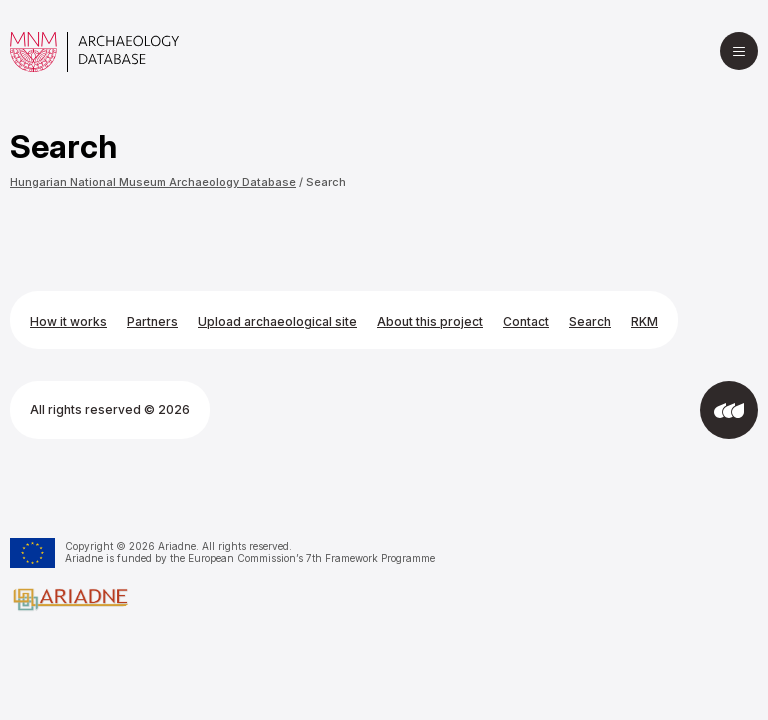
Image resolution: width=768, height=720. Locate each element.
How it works (68, 321)
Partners (152, 321)
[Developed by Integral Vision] (729, 410)
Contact (526, 321)
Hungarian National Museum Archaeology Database (153, 182)
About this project (430, 321)
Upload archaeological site (277, 321)
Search (326, 182)
